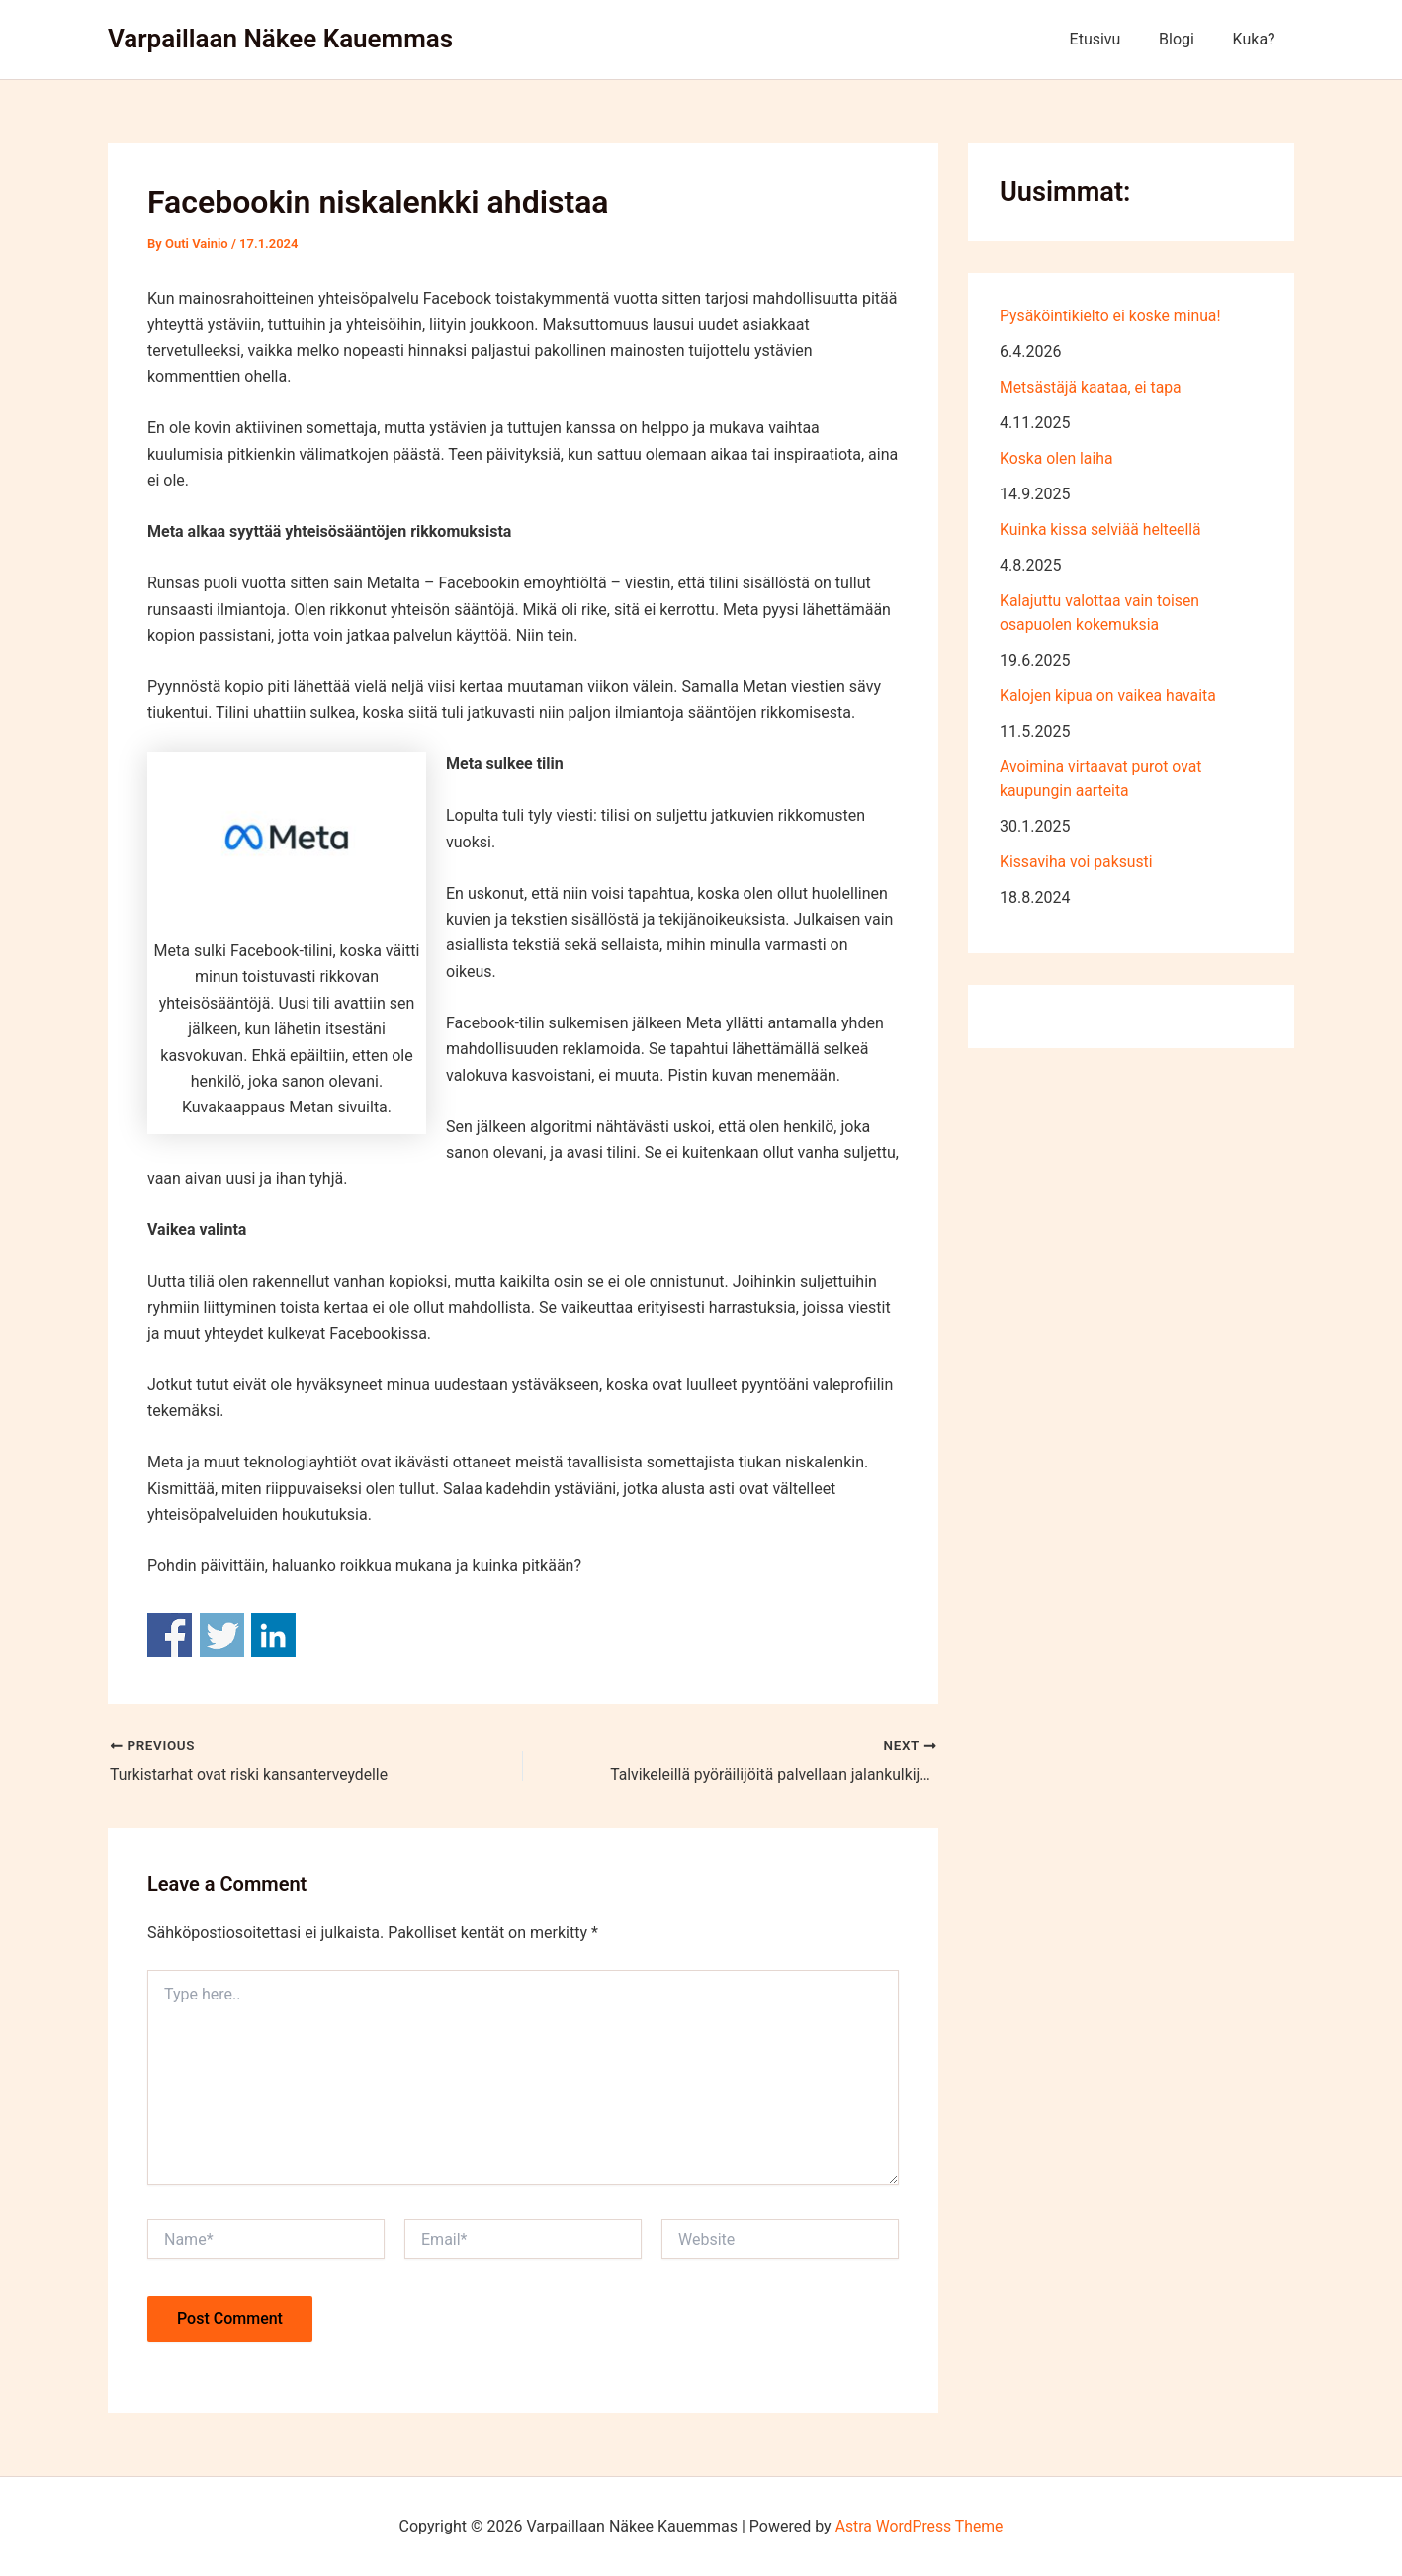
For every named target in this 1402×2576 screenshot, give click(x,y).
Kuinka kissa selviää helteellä (1102, 529)
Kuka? (1257, 39)
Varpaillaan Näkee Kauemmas (280, 38)
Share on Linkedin (273, 1635)
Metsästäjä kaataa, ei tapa (1092, 387)
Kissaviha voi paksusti (1077, 861)
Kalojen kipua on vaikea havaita (1109, 695)
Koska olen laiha (1057, 458)
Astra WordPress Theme (918, 2526)
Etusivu (1111, 39)
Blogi (1186, 39)
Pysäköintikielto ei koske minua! (1112, 316)
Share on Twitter (222, 1635)
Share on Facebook (169, 1635)
